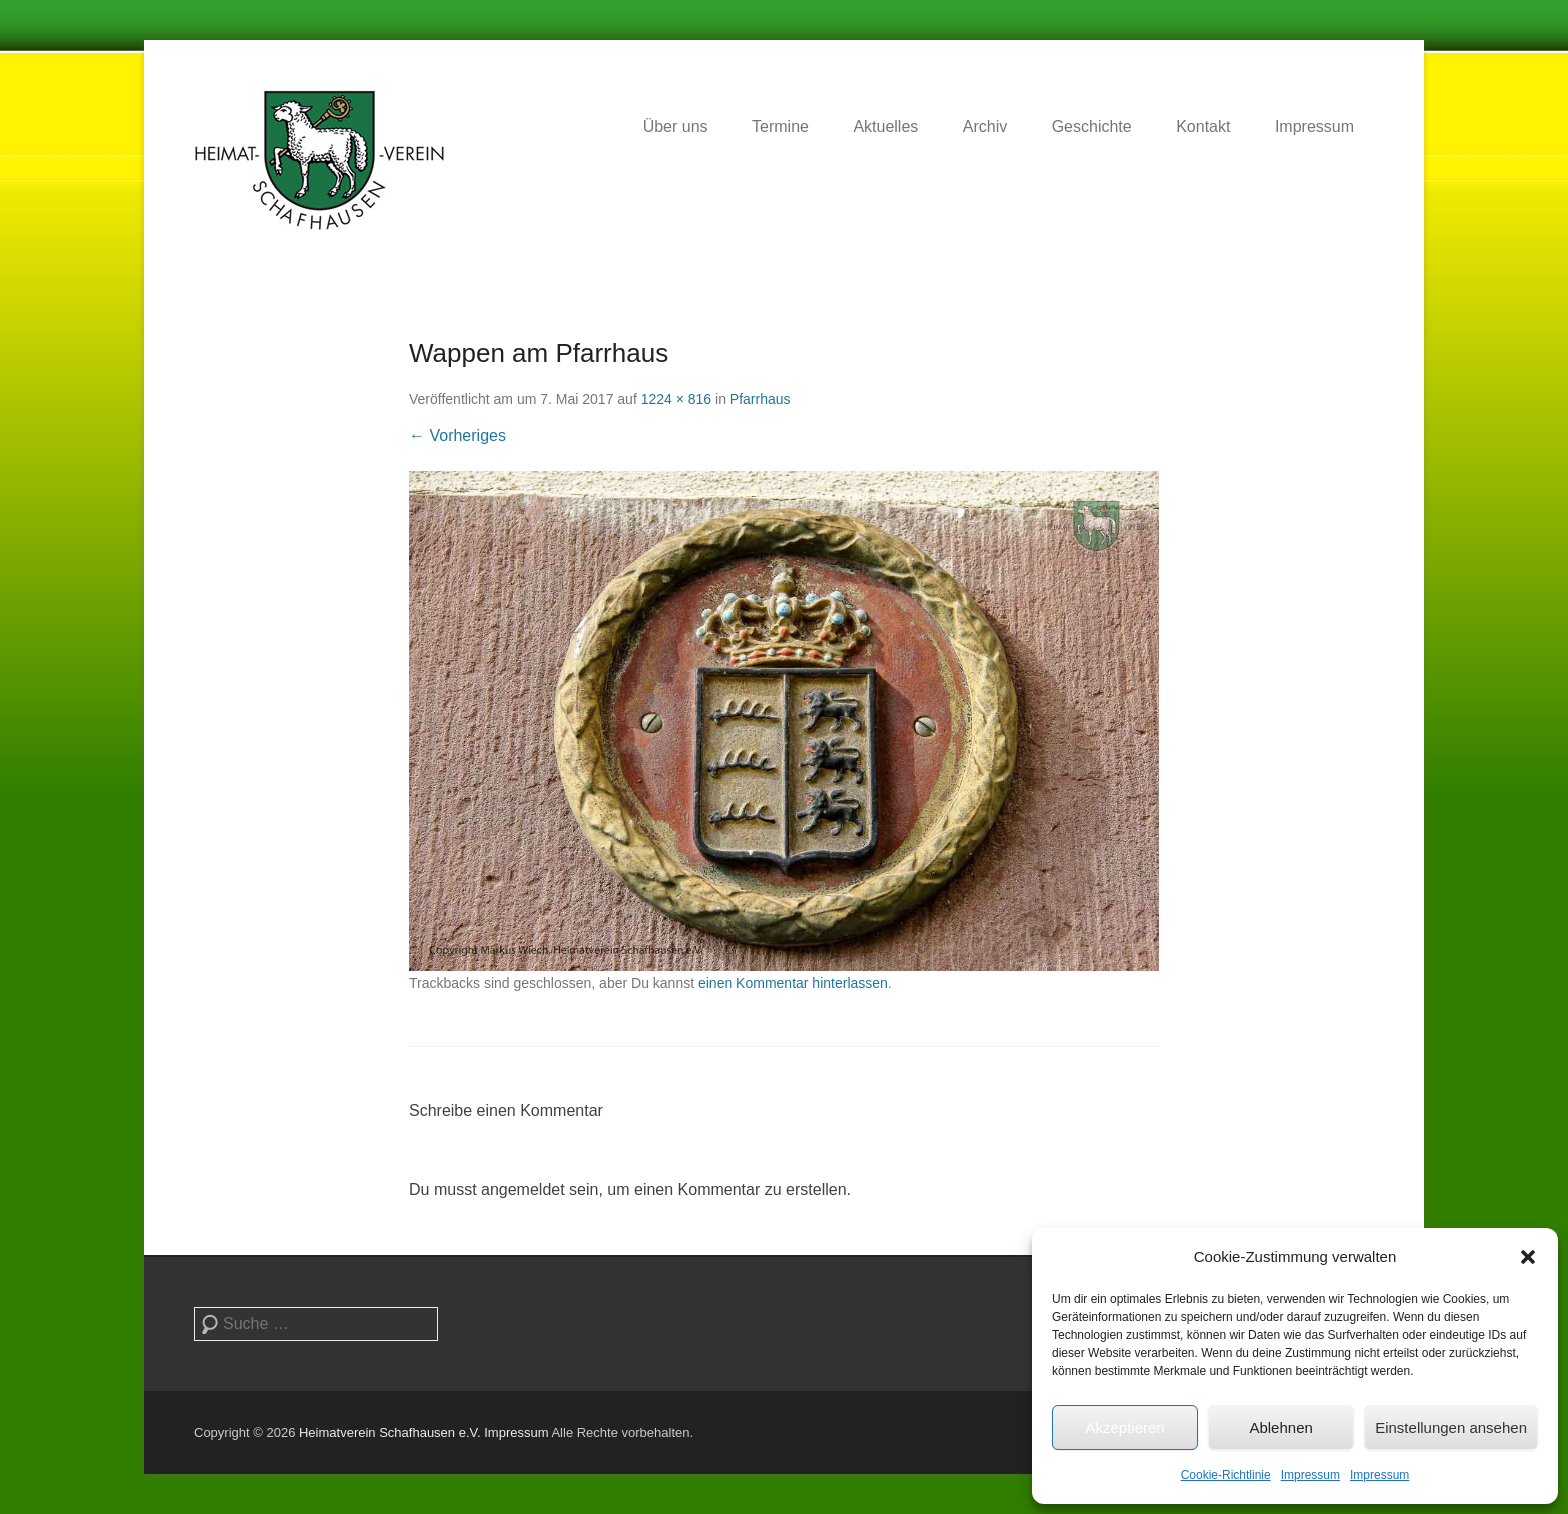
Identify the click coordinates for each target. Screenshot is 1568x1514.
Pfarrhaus (760, 399)
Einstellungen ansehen (1451, 1427)
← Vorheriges (457, 435)
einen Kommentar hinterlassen (793, 983)
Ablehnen (1280, 1427)
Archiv (985, 126)
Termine (780, 126)
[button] (1528, 1257)
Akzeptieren (1124, 1427)
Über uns (675, 126)
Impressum (1310, 1475)
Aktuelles (885, 126)
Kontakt (1203, 126)
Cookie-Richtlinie (1226, 1475)
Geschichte (1092, 126)
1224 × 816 (676, 399)
